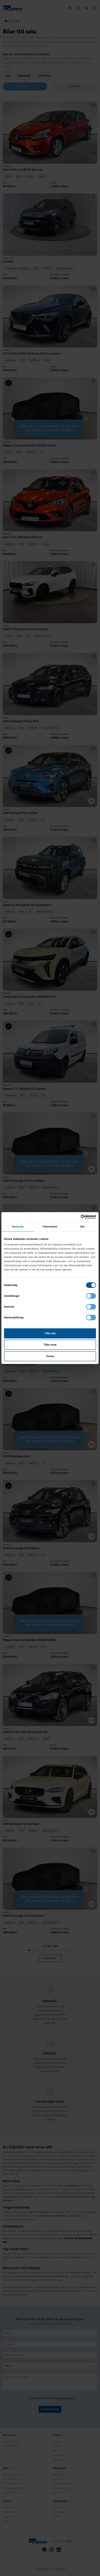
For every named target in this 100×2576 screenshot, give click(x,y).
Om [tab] (82, 1226)
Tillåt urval (50, 1344)
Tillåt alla (50, 1333)
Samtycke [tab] (18, 1226)
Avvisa (50, 1356)
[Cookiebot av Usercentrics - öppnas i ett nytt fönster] (81, 1217)
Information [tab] (50, 1226)
